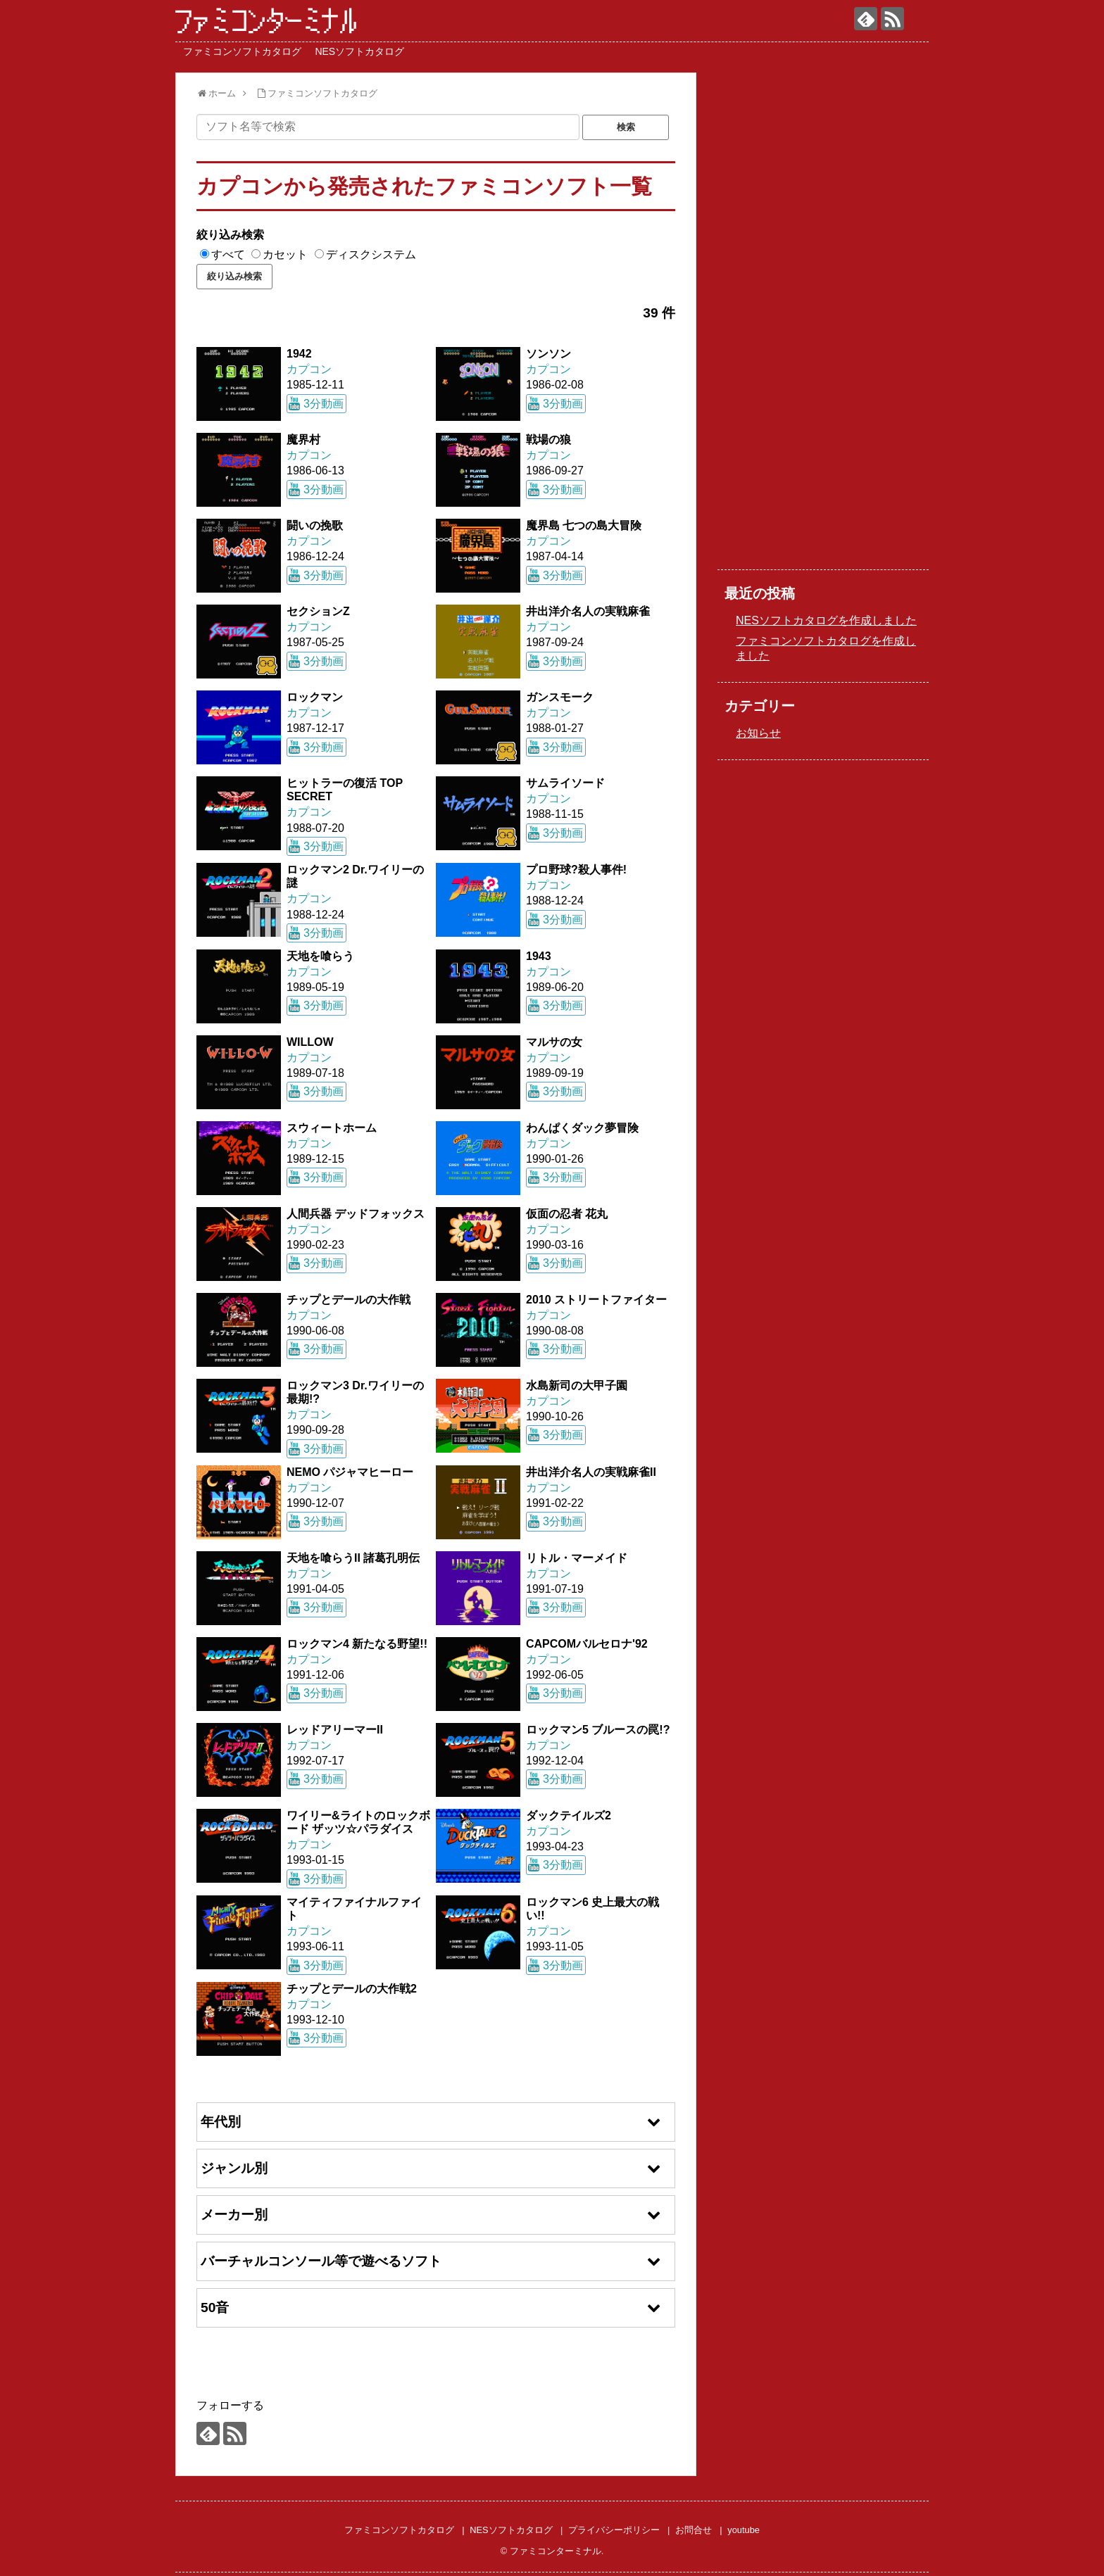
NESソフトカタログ (359, 51)
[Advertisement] (823, 327)
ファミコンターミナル (266, 21)
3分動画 (323, 404)
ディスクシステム (371, 254)
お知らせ (758, 733)
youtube (743, 2530)
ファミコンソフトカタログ (242, 51)
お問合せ (693, 2530)
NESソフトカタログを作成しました (826, 620)
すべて (228, 254)
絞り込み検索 (230, 235)
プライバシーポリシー (614, 2530)
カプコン (309, 369)
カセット (285, 254)
